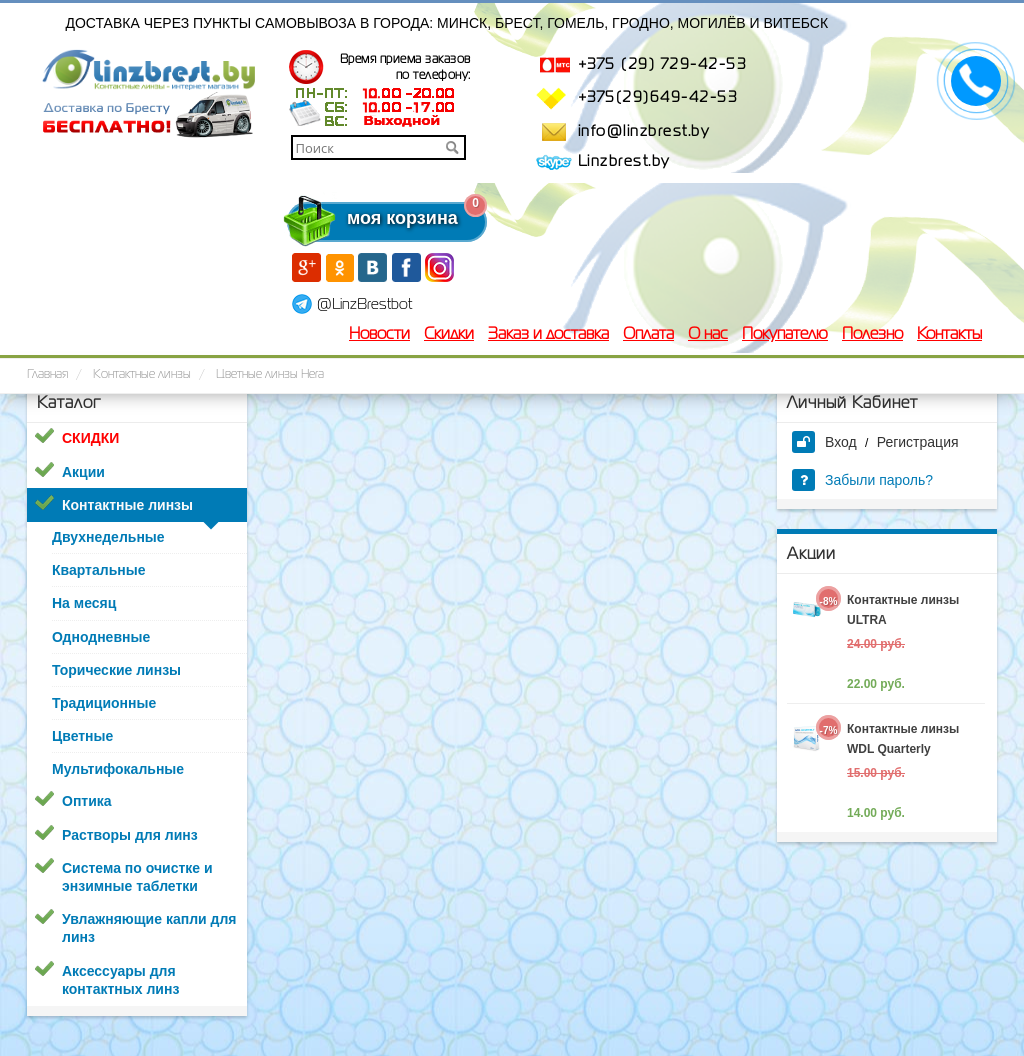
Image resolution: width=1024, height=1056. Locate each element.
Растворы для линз (130, 835)
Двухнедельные (108, 537)
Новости (379, 335)
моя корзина (362, 218)
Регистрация (918, 442)
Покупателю (785, 335)
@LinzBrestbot (364, 305)
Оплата (648, 335)
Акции (83, 472)
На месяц (84, 603)
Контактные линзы (127, 505)
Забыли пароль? (862, 480)
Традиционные (104, 703)
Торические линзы (116, 670)
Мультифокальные (118, 769)
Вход (824, 442)
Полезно (872, 335)
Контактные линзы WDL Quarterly (903, 739)
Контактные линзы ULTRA (903, 610)
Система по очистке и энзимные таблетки (137, 877)
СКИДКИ (90, 438)
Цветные (82, 736)
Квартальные (98, 570)
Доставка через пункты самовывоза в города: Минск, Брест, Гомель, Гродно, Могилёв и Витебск (447, 23)
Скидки (449, 335)
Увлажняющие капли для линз (149, 928)
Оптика (87, 801)
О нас (708, 335)
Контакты (949, 335)
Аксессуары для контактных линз (120, 980)
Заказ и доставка (548, 335)
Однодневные (101, 637)
